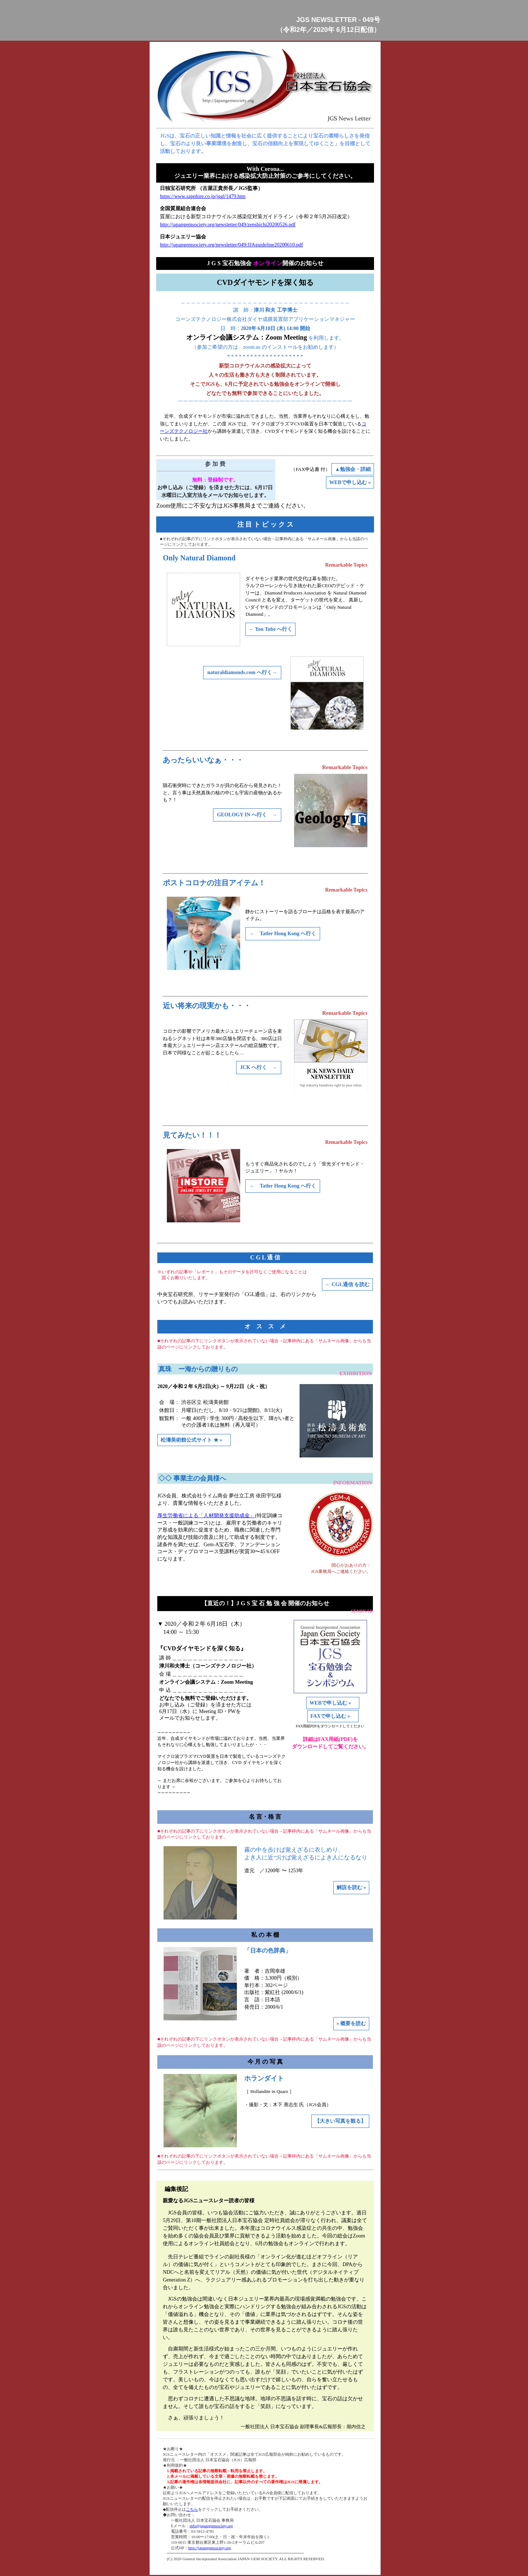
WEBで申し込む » (350, 482)
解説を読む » (351, 1887)
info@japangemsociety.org (211, 2526)
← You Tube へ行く (270, 629)
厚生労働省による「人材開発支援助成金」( (207, 1515)
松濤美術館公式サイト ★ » (194, 1440)
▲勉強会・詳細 (353, 469)
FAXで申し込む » (333, 1716)
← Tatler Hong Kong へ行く (282, 933)
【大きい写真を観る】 (340, 2121)
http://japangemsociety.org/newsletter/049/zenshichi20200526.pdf (228, 224)
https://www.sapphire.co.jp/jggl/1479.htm (202, 196)
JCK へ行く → (259, 1067)
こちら (192, 2509)
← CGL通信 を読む (347, 1284)
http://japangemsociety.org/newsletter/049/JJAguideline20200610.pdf (231, 245)
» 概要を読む (351, 2023)
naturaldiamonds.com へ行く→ (242, 672)
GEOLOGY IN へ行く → (247, 814)
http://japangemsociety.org (209, 2548)
